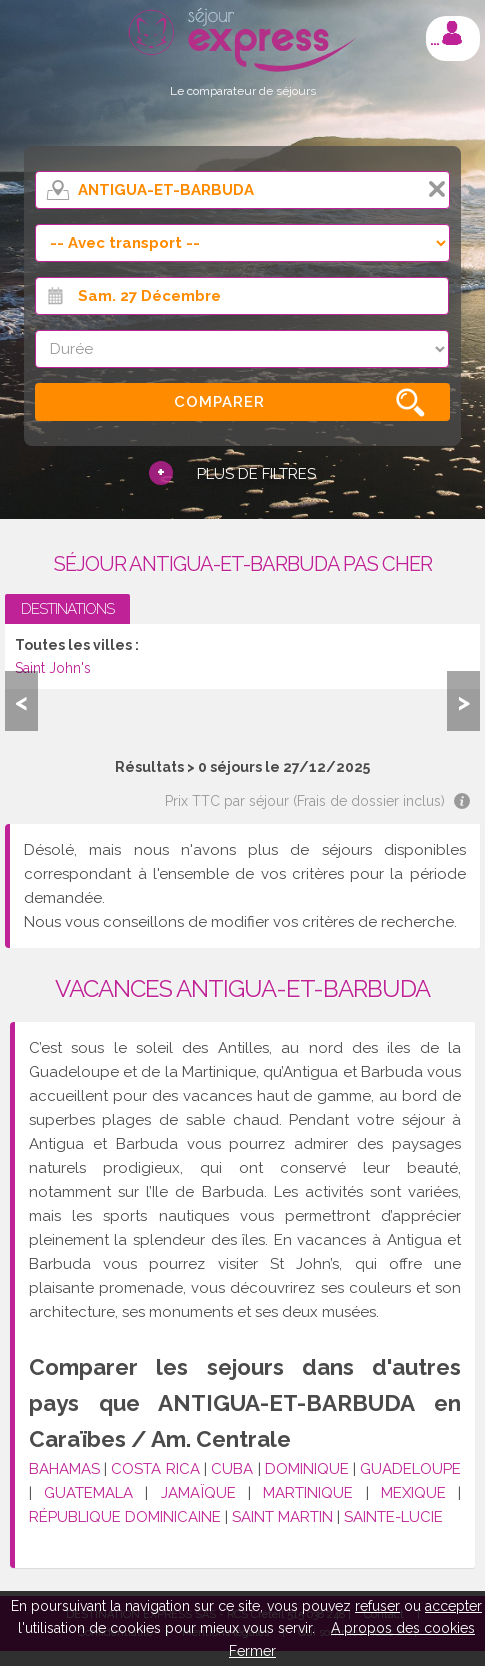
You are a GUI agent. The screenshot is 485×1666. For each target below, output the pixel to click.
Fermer (252, 1651)
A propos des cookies (403, 1628)
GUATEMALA (88, 1493)
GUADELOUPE (410, 1469)
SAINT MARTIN (282, 1517)
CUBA (232, 1469)
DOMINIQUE (307, 1469)
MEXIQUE (413, 1493)
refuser (377, 1606)
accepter (453, 1606)
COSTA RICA (155, 1469)
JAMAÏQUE (198, 1493)
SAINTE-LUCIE (393, 1517)
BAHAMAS (64, 1469)
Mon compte (452, 33)
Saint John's (53, 668)
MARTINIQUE (308, 1493)
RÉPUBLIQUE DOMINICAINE (125, 1517)
